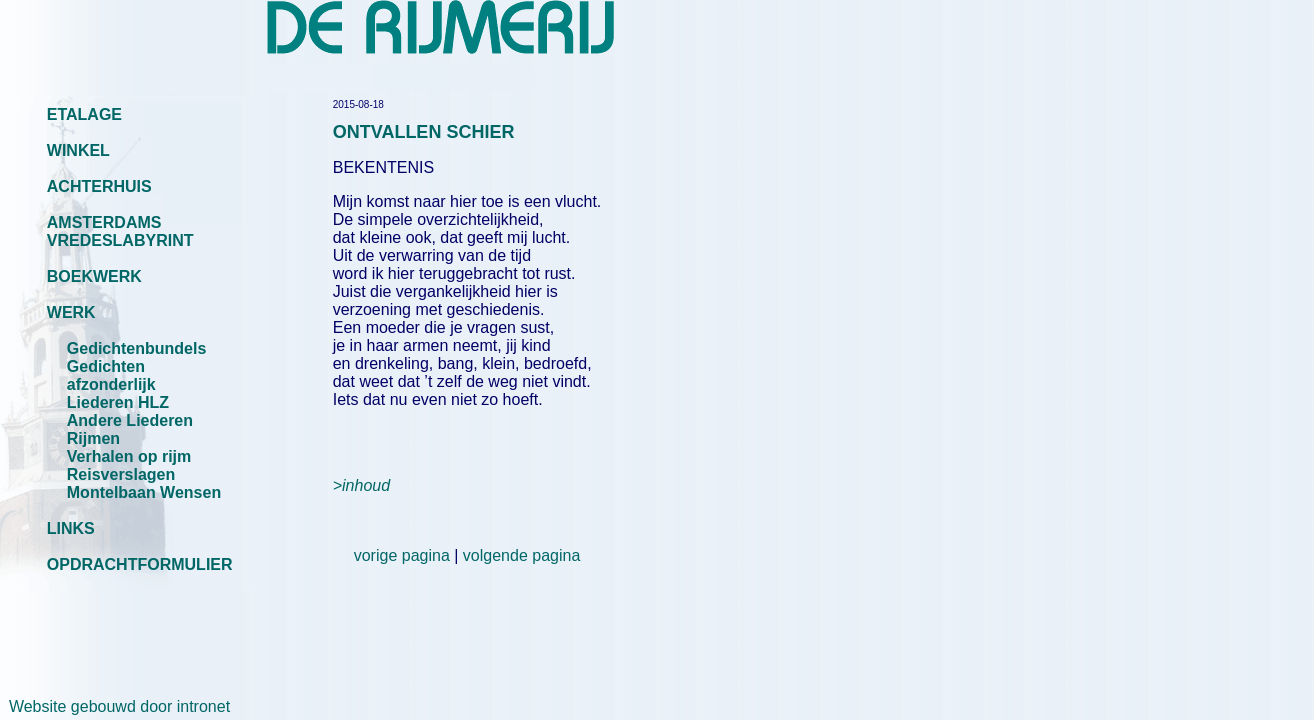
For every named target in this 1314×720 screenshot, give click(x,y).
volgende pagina (521, 555)
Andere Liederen (130, 420)
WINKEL (78, 150)
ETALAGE (84, 114)
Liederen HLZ (118, 402)
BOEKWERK (94, 276)
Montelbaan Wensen (144, 492)
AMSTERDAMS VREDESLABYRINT (120, 231)
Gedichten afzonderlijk (111, 375)
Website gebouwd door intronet (115, 706)
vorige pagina (402, 555)
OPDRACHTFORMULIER (140, 564)
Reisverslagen (121, 474)
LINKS (71, 528)
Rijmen (93, 438)
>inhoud (361, 485)
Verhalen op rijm (129, 456)
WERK (71, 312)
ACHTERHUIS (99, 186)
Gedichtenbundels (137, 348)
